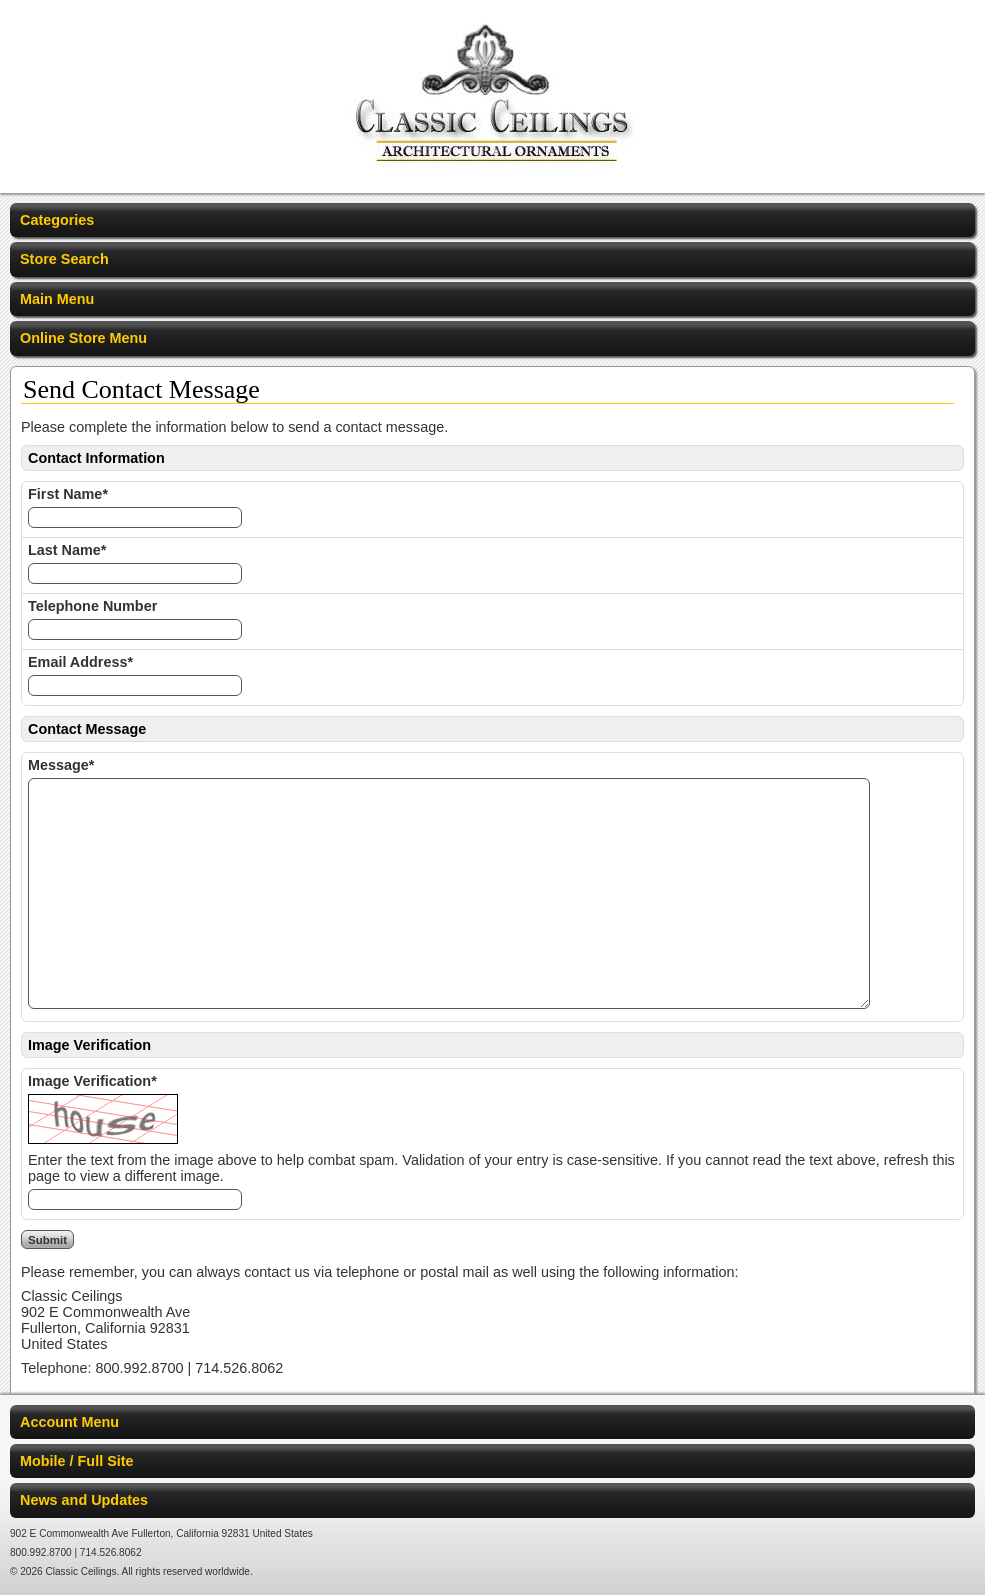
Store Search (64, 259)
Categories (57, 220)
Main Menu (57, 299)
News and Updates (84, 1500)
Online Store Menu (83, 338)
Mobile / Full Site (77, 1461)
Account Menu (69, 1422)
